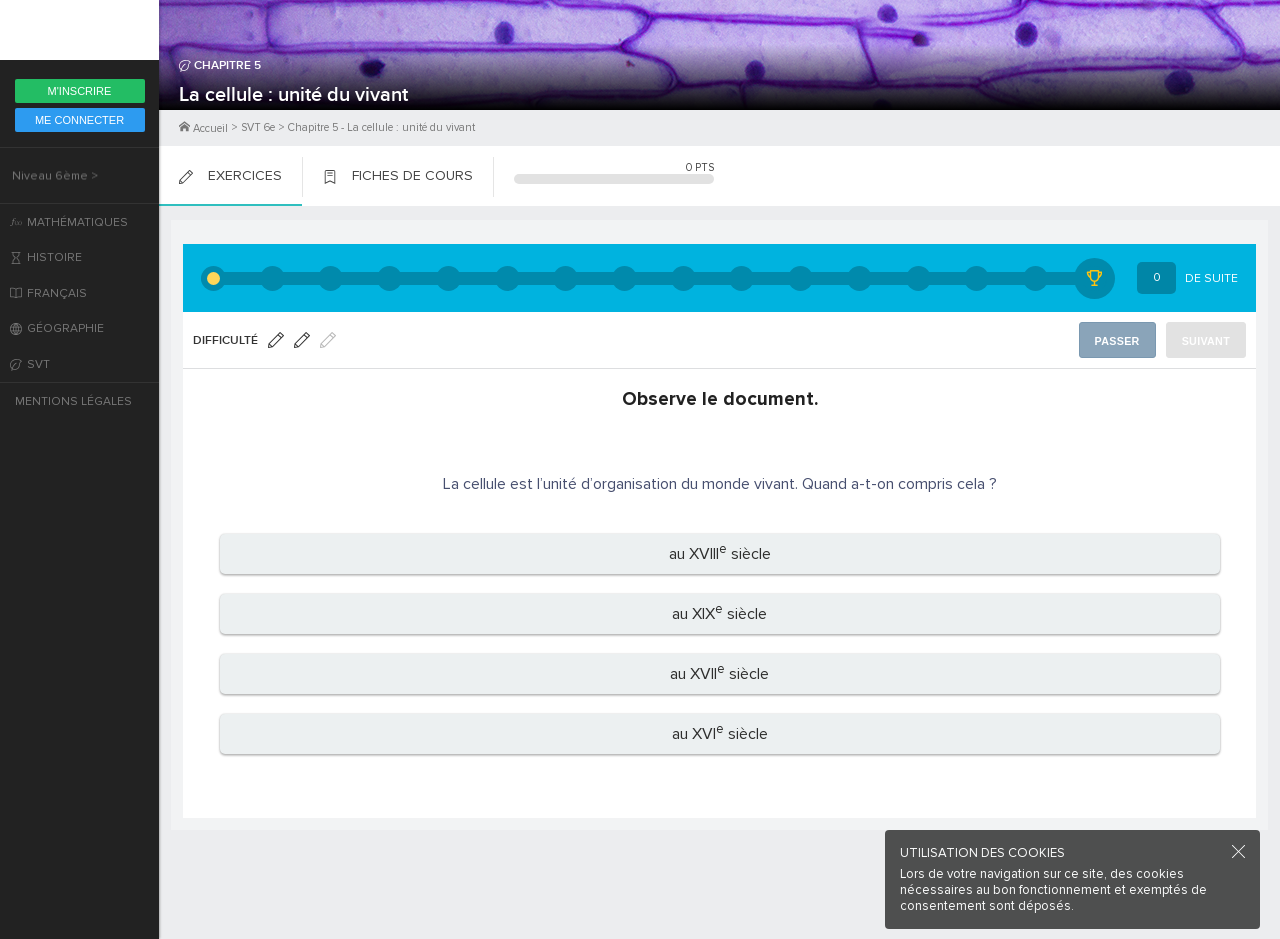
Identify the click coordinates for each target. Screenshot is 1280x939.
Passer (1121, 340)
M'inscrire (80, 91)
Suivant (1207, 340)
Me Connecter (79, 120)
